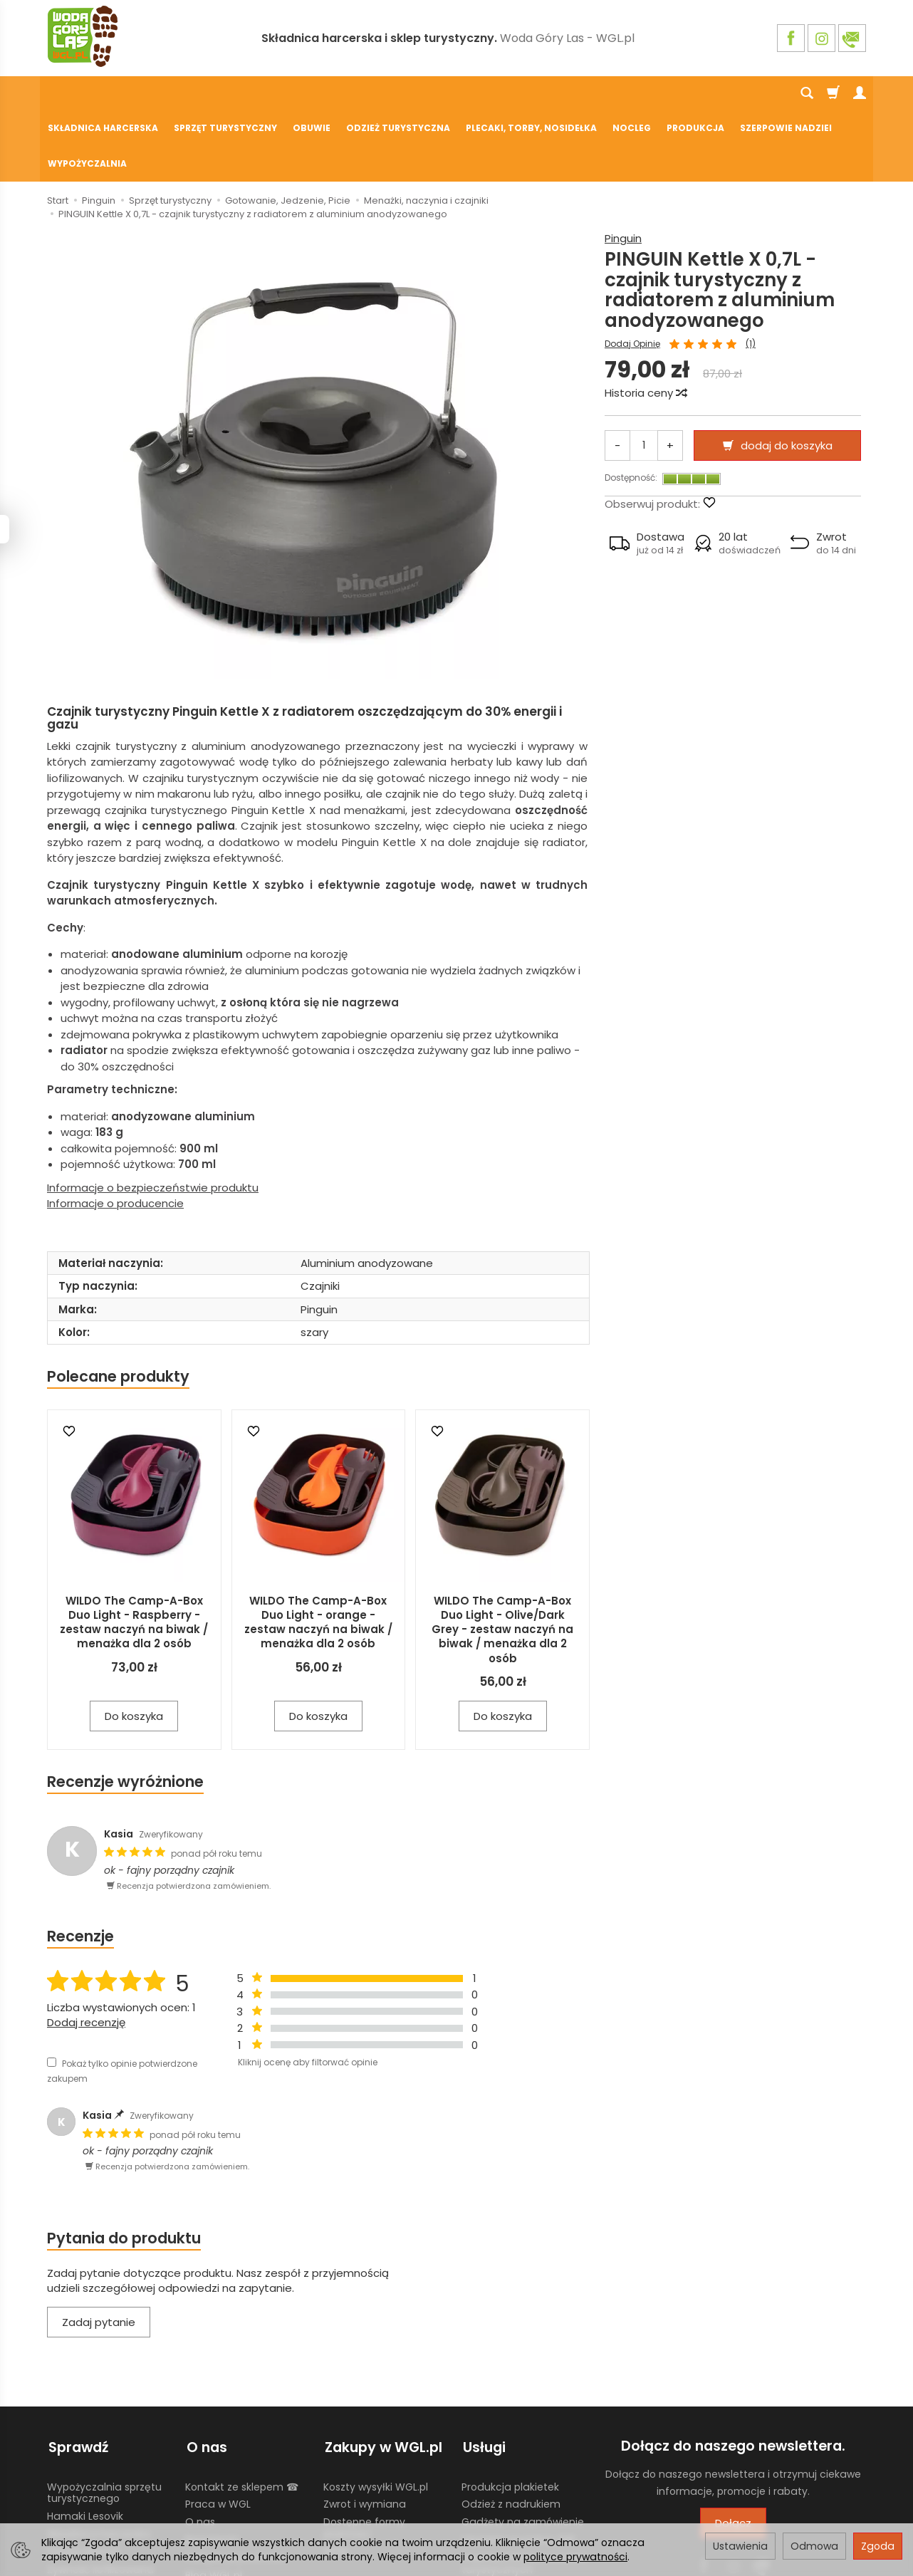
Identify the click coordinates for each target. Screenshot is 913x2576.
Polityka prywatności (236, 2484)
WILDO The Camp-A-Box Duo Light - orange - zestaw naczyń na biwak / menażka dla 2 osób (318, 1552)
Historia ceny (645, 323)
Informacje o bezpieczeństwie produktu (153, 1117)
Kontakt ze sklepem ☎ (241, 2413)
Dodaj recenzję (86, 1952)
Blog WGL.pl (213, 2502)
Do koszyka (134, 1646)
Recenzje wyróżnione (125, 1711)
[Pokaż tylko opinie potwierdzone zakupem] (51, 1992)
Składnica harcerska (103, 94)
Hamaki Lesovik (85, 2443)
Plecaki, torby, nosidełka (531, 94)
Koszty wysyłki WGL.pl (375, 2413)
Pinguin (623, 168)
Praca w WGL (218, 2431)
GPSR (335, 2478)
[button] (647, 473)
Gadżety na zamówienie (522, 2449)
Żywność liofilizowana (100, 2496)
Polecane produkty (118, 1306)
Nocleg (631, 94)
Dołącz (733, 2453)
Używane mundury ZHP (518, 2466)
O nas (200, 2449)
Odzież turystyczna (398, 94)
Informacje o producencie (115, 1133)
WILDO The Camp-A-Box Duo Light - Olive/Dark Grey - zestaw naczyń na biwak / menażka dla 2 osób (502, 1559)
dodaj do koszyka (787, 375)
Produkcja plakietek (510, 2413)
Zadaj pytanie (98, 2252)
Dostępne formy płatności (364, 2455)
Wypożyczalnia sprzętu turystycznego (104, 2419)
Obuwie (311, 94)
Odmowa (814, 2546)
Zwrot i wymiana (364, 2431)
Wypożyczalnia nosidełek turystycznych (524, 2490)
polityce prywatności (575, 2557)
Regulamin (212, 2466)
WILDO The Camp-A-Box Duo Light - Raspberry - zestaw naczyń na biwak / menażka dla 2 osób (134, 1552)
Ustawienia (740, 2546)
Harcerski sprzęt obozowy (110, 2514)
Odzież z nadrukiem (510, 2431)
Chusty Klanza (83, 2478)
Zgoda (877, 2546)
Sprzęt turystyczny (225, 94)
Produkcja (695, 94)
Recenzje (80, 1866)
